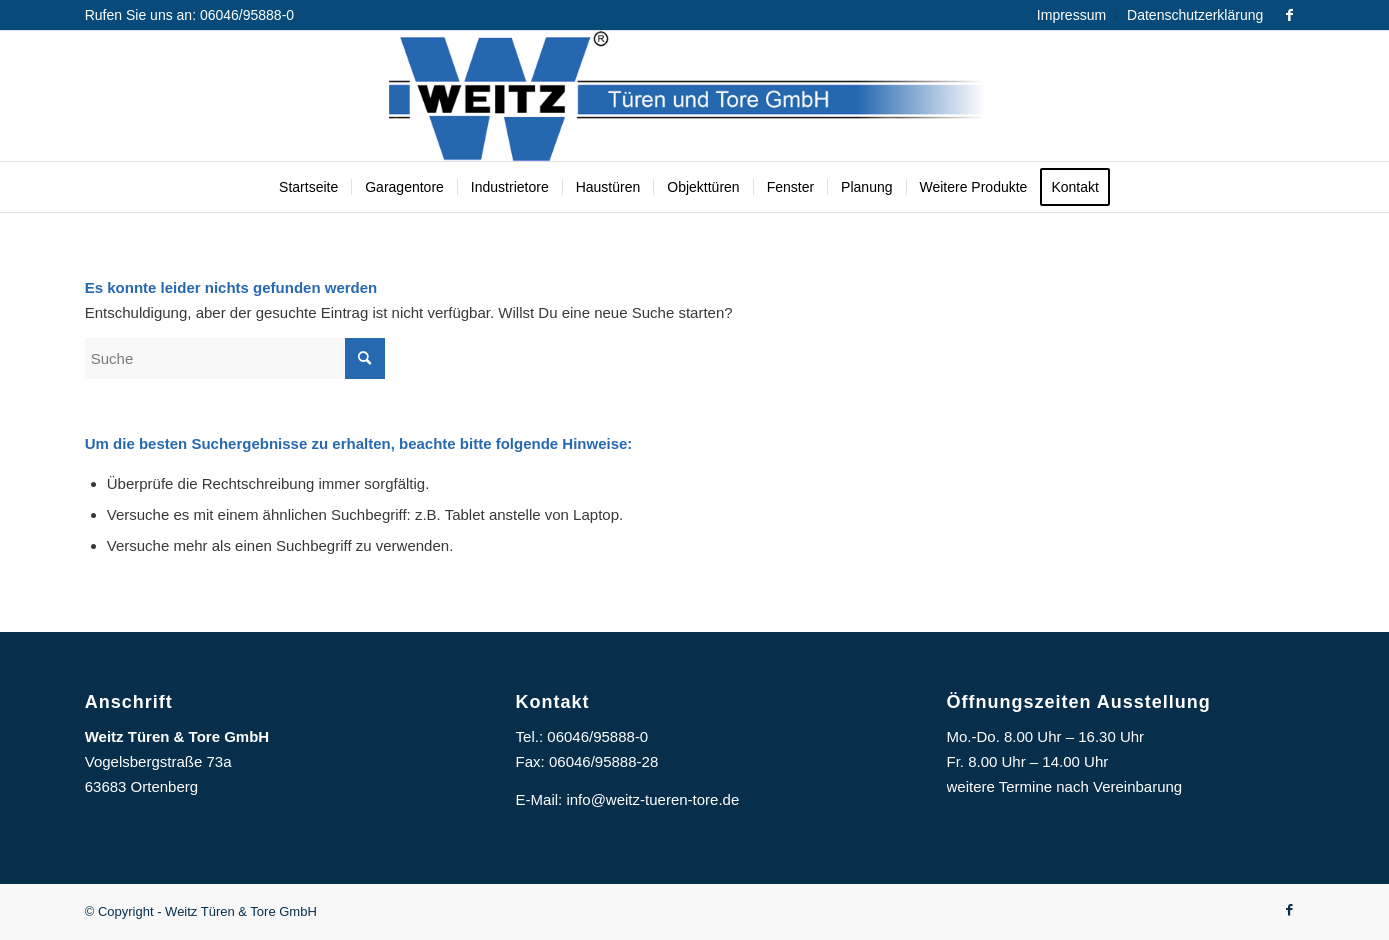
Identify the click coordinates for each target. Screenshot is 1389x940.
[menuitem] (1072, 15)
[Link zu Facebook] (1289, 15)
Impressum (1071, 15)
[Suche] (235, 358)
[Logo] (695, 96)
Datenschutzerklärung (1195, 15)
